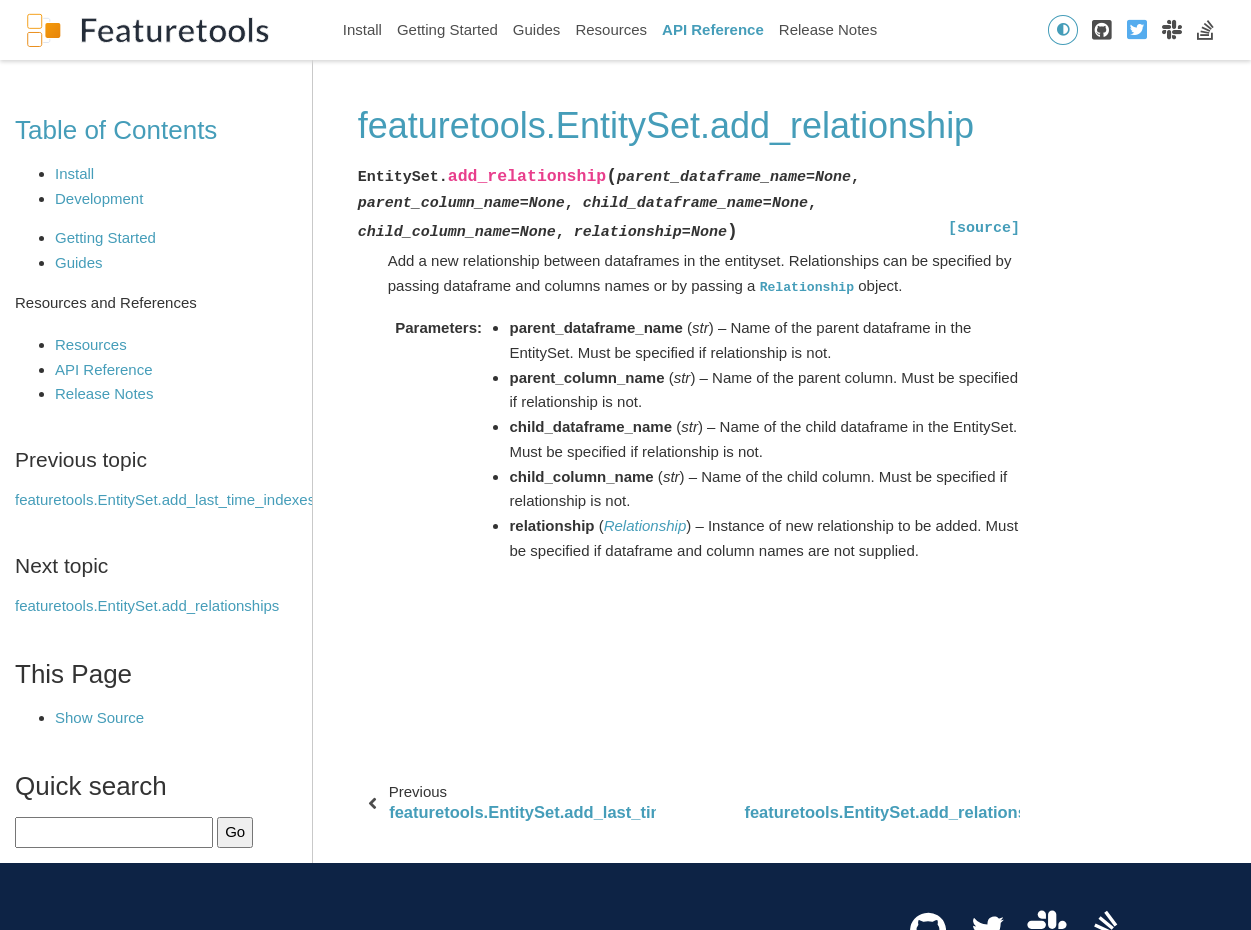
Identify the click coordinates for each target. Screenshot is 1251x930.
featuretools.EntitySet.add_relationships (147, 605)
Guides (537, 29)
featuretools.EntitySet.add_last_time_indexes (165, 499)
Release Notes (828, 29)
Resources (611, 29)
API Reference (713, 29)
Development (99, 198)
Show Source (99, 717)
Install (362, 29)
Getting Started (447, 29)
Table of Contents (116, 130)
